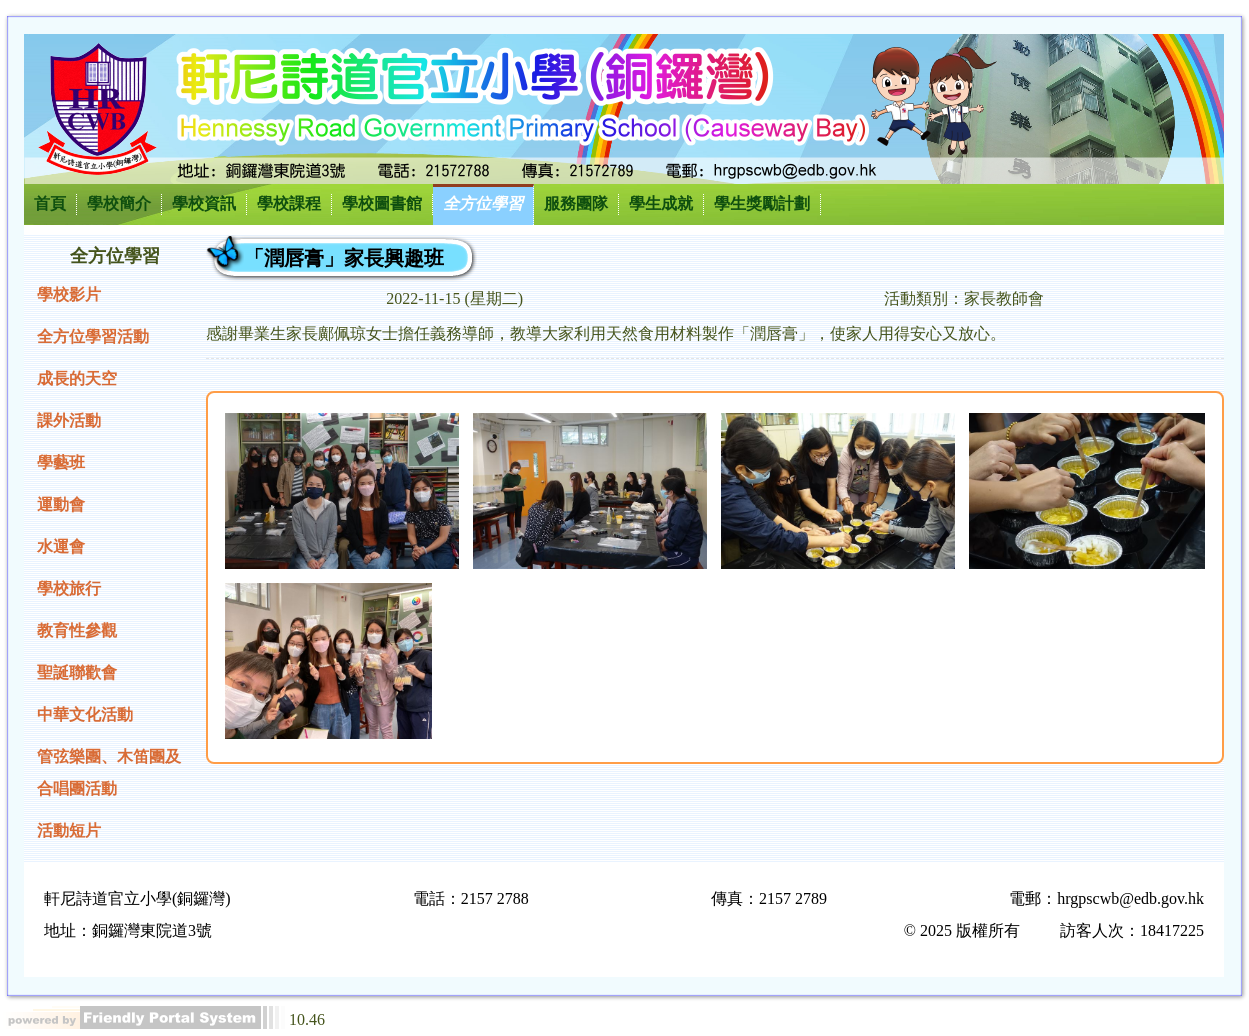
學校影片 (69, 294)
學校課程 (289, 203)
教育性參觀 (77, 630)
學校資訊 (204, 203)
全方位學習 (483, 203)
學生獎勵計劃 (762, 203)
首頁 (50, 203)
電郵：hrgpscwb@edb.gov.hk (1106, 898)
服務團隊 (576, 203)
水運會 (61, 546)
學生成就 (661, 203)
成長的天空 (77, 378)
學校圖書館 (382, 203)
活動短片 (69, 830)
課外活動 (69, 420)
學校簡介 (119, 203)
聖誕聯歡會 (77, 672)
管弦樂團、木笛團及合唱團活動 (109, 772)
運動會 (61, 504)
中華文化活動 (85, 714)
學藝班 (61, 462)
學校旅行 (69, 588)
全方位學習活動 (93, 336)
